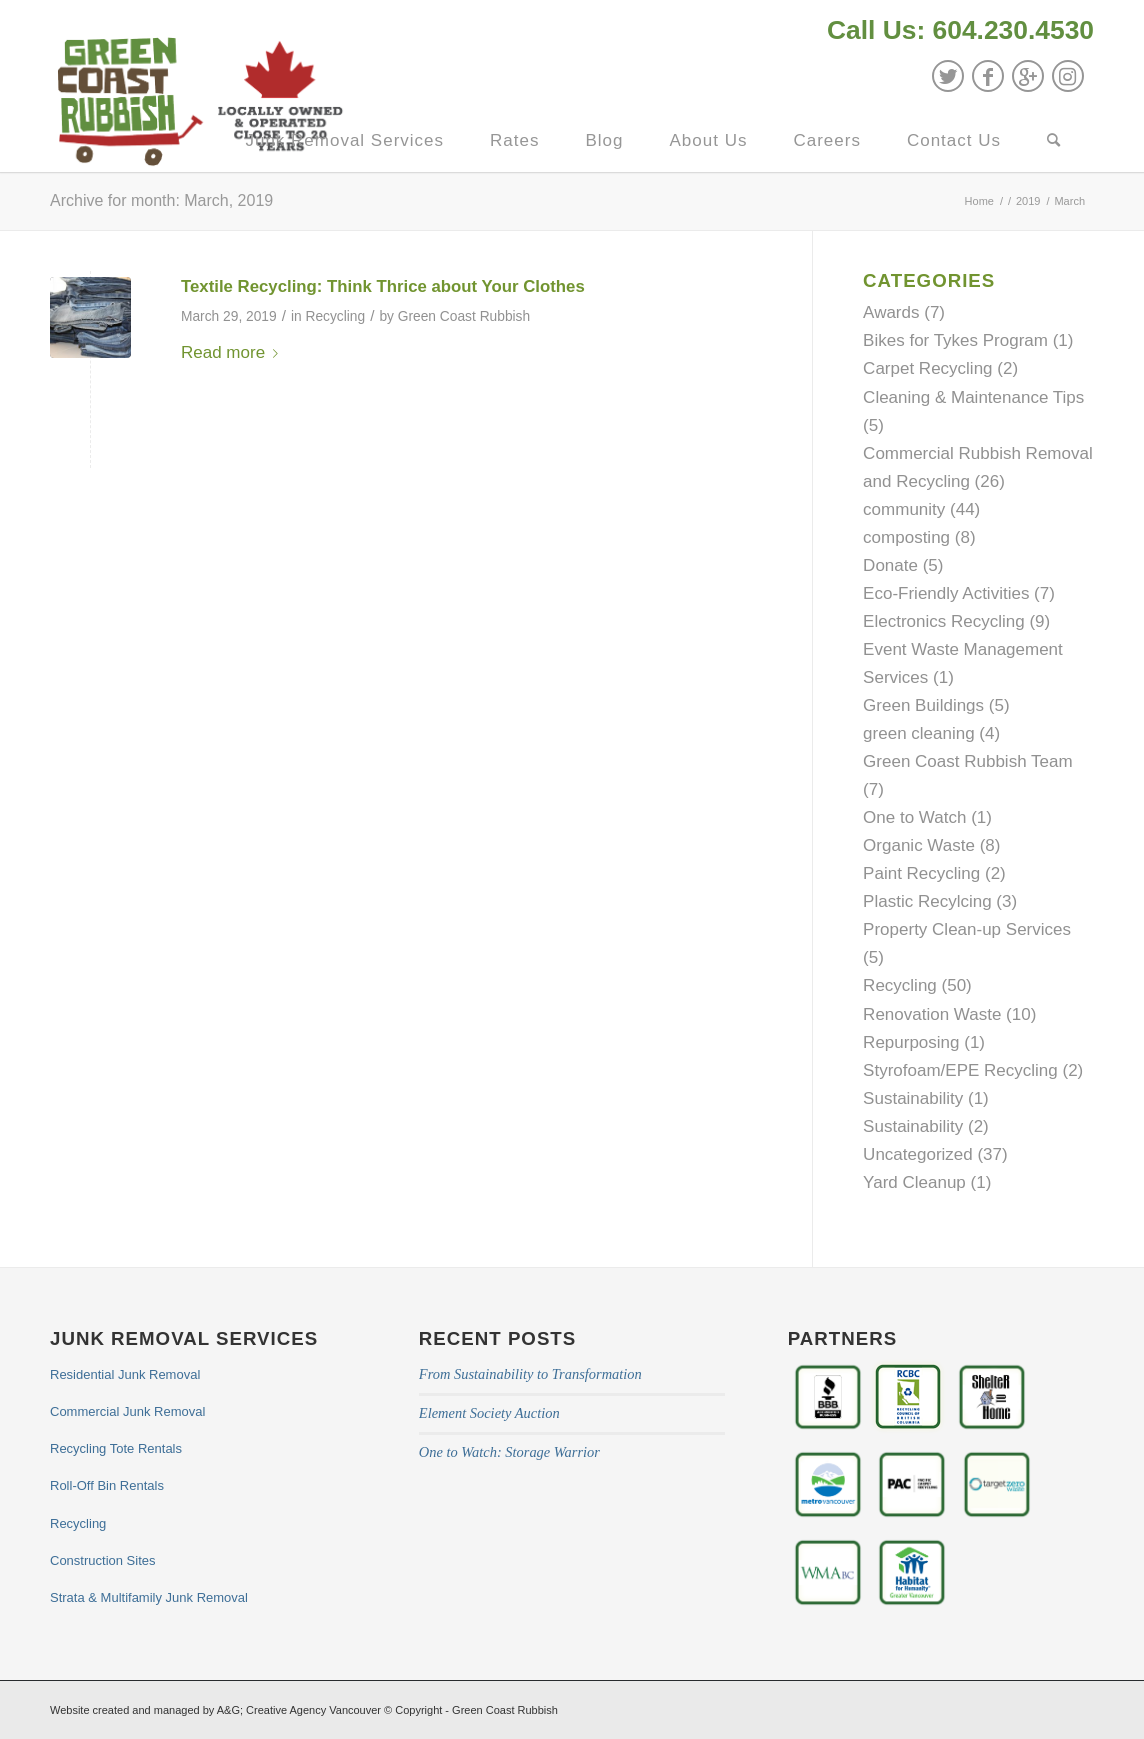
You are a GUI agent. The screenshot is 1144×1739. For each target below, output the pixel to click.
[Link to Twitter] (948, 76)
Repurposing (911, 1042)
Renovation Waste (932, 1014)
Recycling (335, 316)
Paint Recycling (921, 873)
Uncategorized (918, 1154)
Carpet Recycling (927, 368)
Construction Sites (103, 1560)
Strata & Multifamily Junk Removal (149, 1597)
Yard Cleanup (914, 1182)
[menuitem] (955, 32)
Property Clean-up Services (967, 929)
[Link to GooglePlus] (1028, 76)
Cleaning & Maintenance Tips (973, 397)
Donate (890, 565)
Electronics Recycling (944, 621)
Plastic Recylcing (927, 901)
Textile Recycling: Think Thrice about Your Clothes (383, 286)
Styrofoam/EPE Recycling (960, 1070)
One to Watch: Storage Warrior (509, 1452)
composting (906, 537)
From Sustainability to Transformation (530, 1374)
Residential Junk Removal (125, 1374)
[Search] (1054, 141)
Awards (891, 312)
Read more (233, 352)
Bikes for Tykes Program (955, 340)
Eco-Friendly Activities (946, 593)
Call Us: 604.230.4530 (960, 30)
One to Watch (914, 817)
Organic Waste (919, 845)
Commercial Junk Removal (127, 1411)
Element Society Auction (489, 1413)
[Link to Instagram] (1068, 76)
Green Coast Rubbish (464, 316)
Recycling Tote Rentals (116, 1448)
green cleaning (919, 733)
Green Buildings (923, 705)
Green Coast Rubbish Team (967, 761)
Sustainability (913, 1098)
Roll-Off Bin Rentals (107, 1485)
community (904, 509)
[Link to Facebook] (988, 76)
